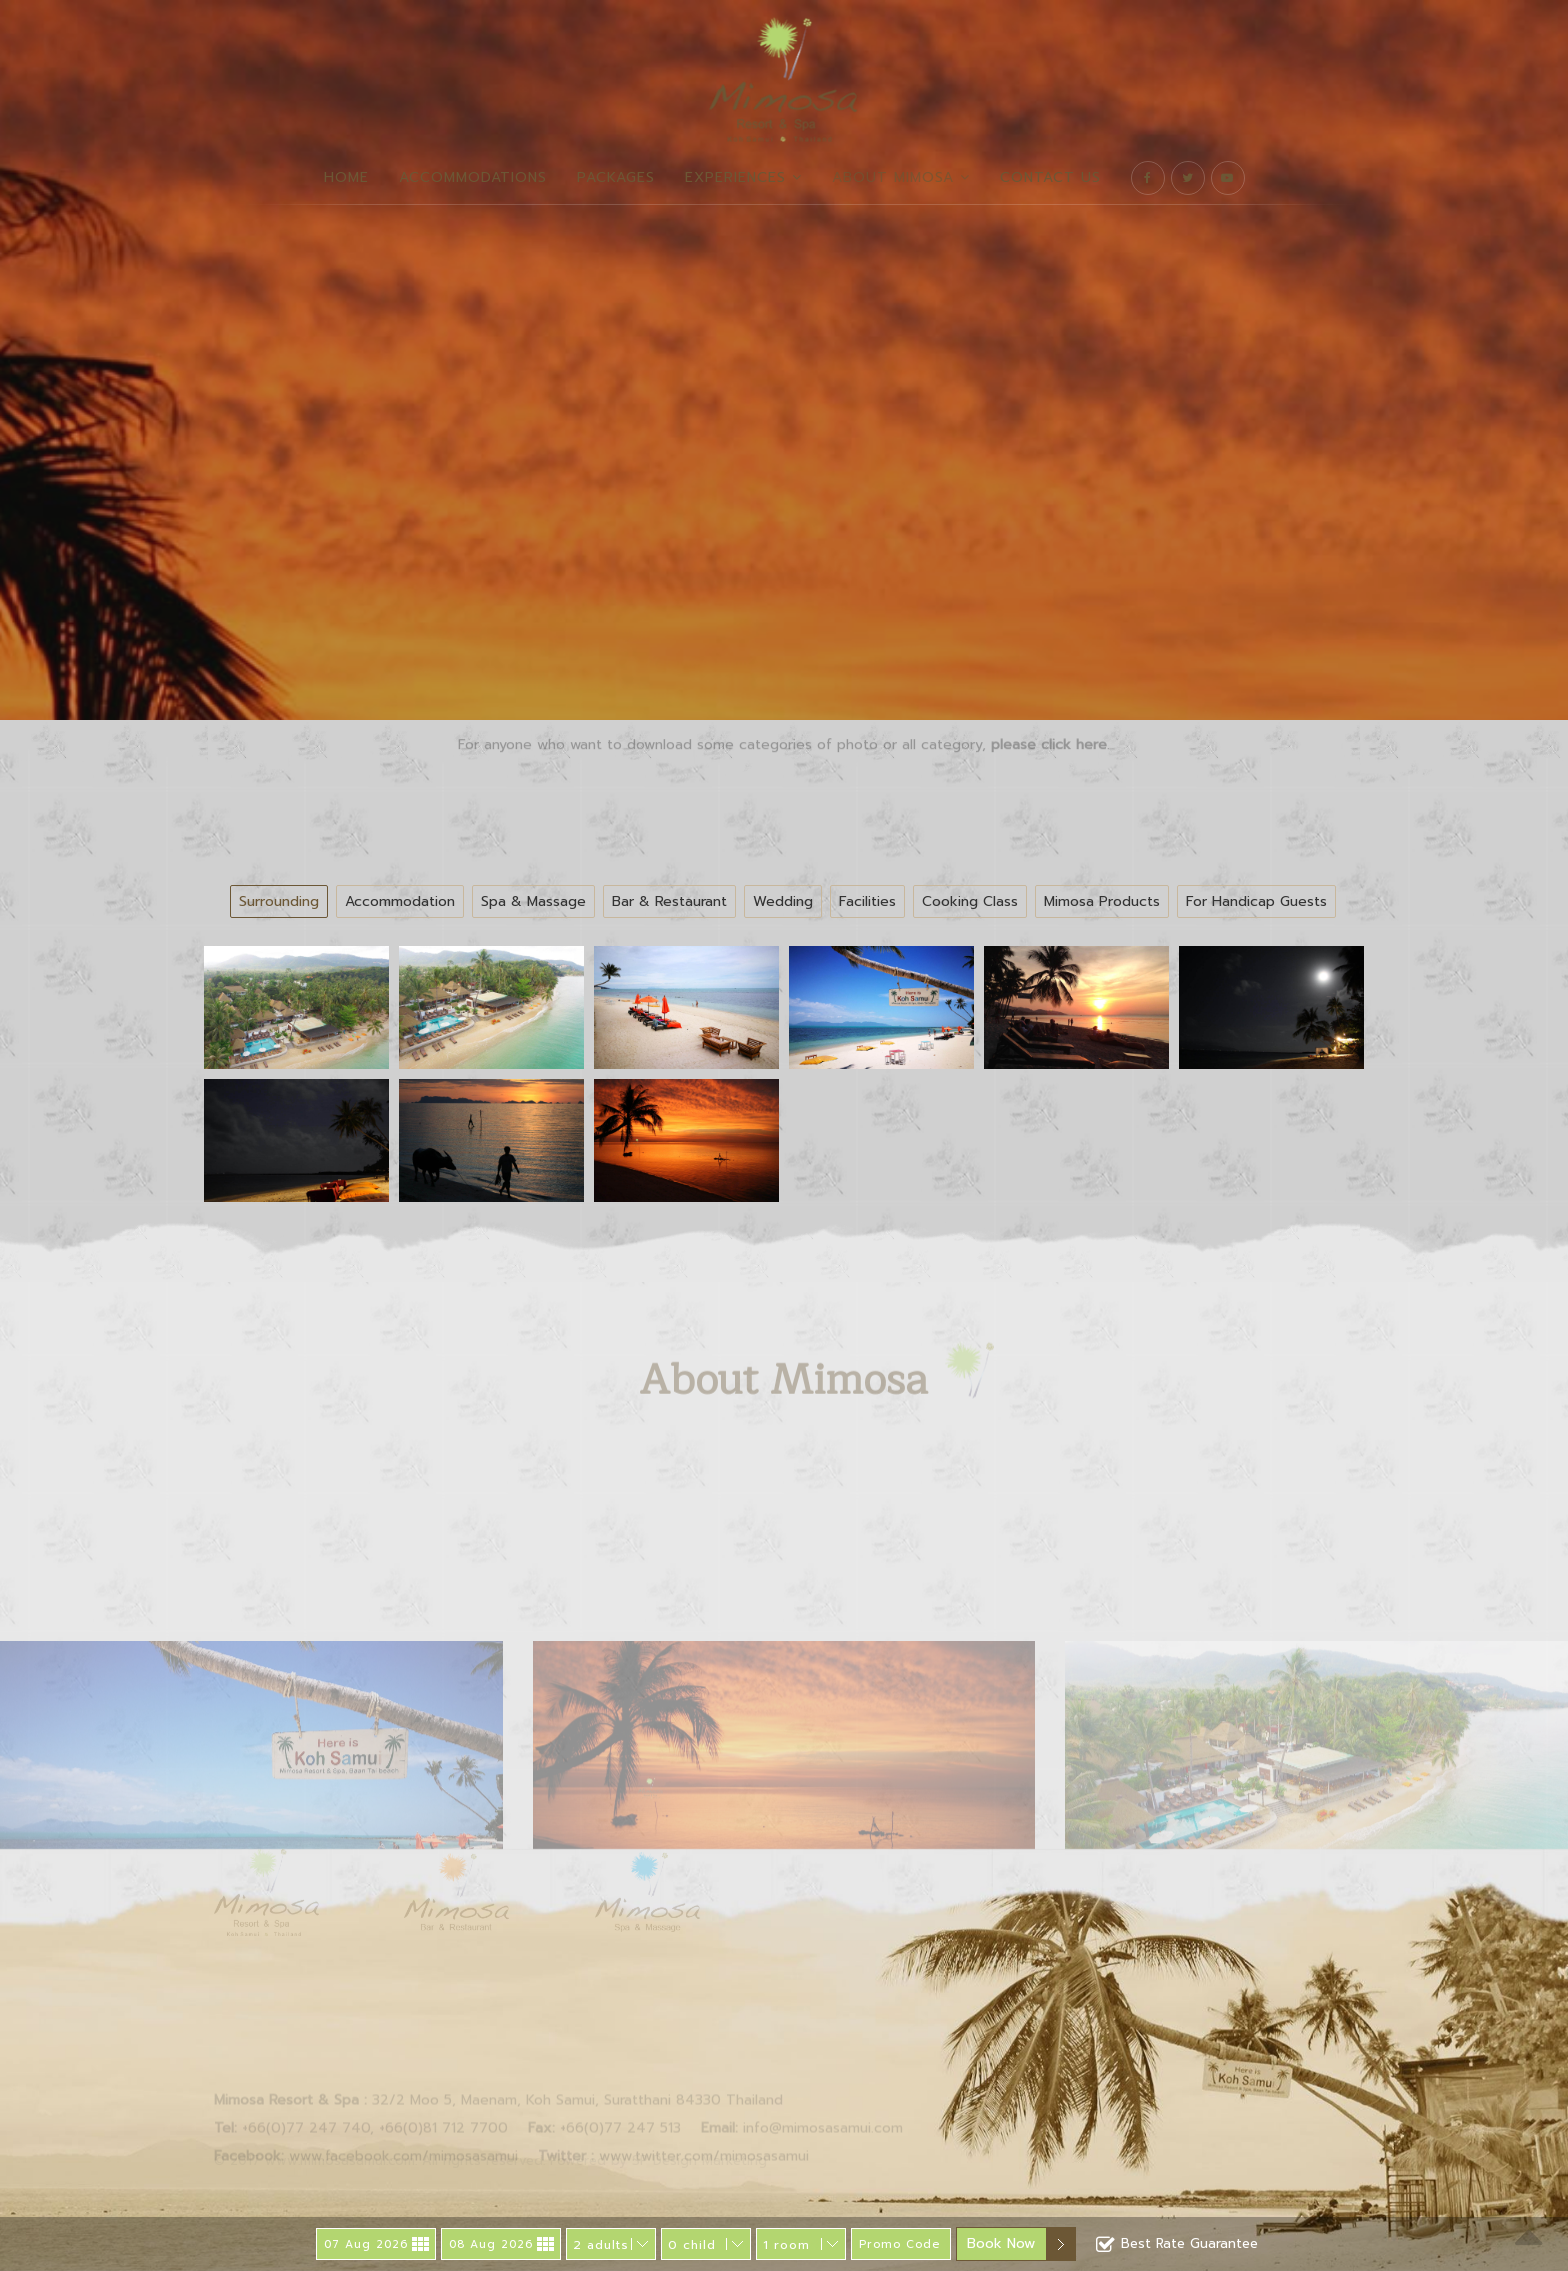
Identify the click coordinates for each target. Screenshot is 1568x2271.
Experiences (743, 177)
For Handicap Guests (1256, 901)
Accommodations (473, 177)
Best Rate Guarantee (1177, 2244)
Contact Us (1050, 177)
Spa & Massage (533, 901)
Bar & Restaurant (669, 901)
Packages (616, 177)
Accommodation (400, 901)
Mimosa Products (1102, 901)
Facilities (867, 901)
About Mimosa (901, 177)
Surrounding (279, 901)
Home (346, 177)
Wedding (783, 901)
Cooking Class (970, 901)
